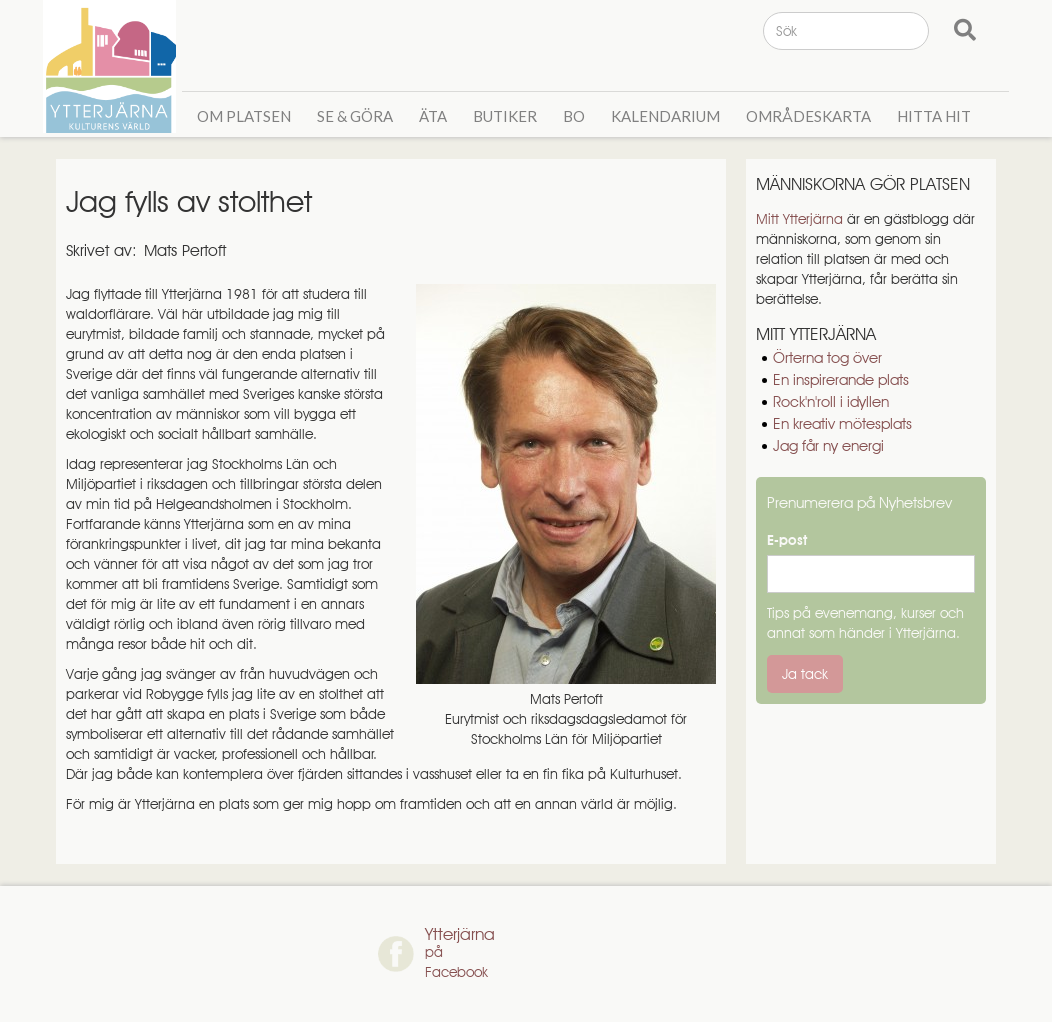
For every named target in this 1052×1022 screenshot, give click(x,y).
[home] (112, 66)
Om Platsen (244, 116)
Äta (433, 116)
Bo (574, 116)
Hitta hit (934, 116)
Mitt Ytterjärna (799, 219)
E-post (787, 540)
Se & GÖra (355, 116)
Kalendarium (665, 116)
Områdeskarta (808, 116)
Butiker (505, 116)
